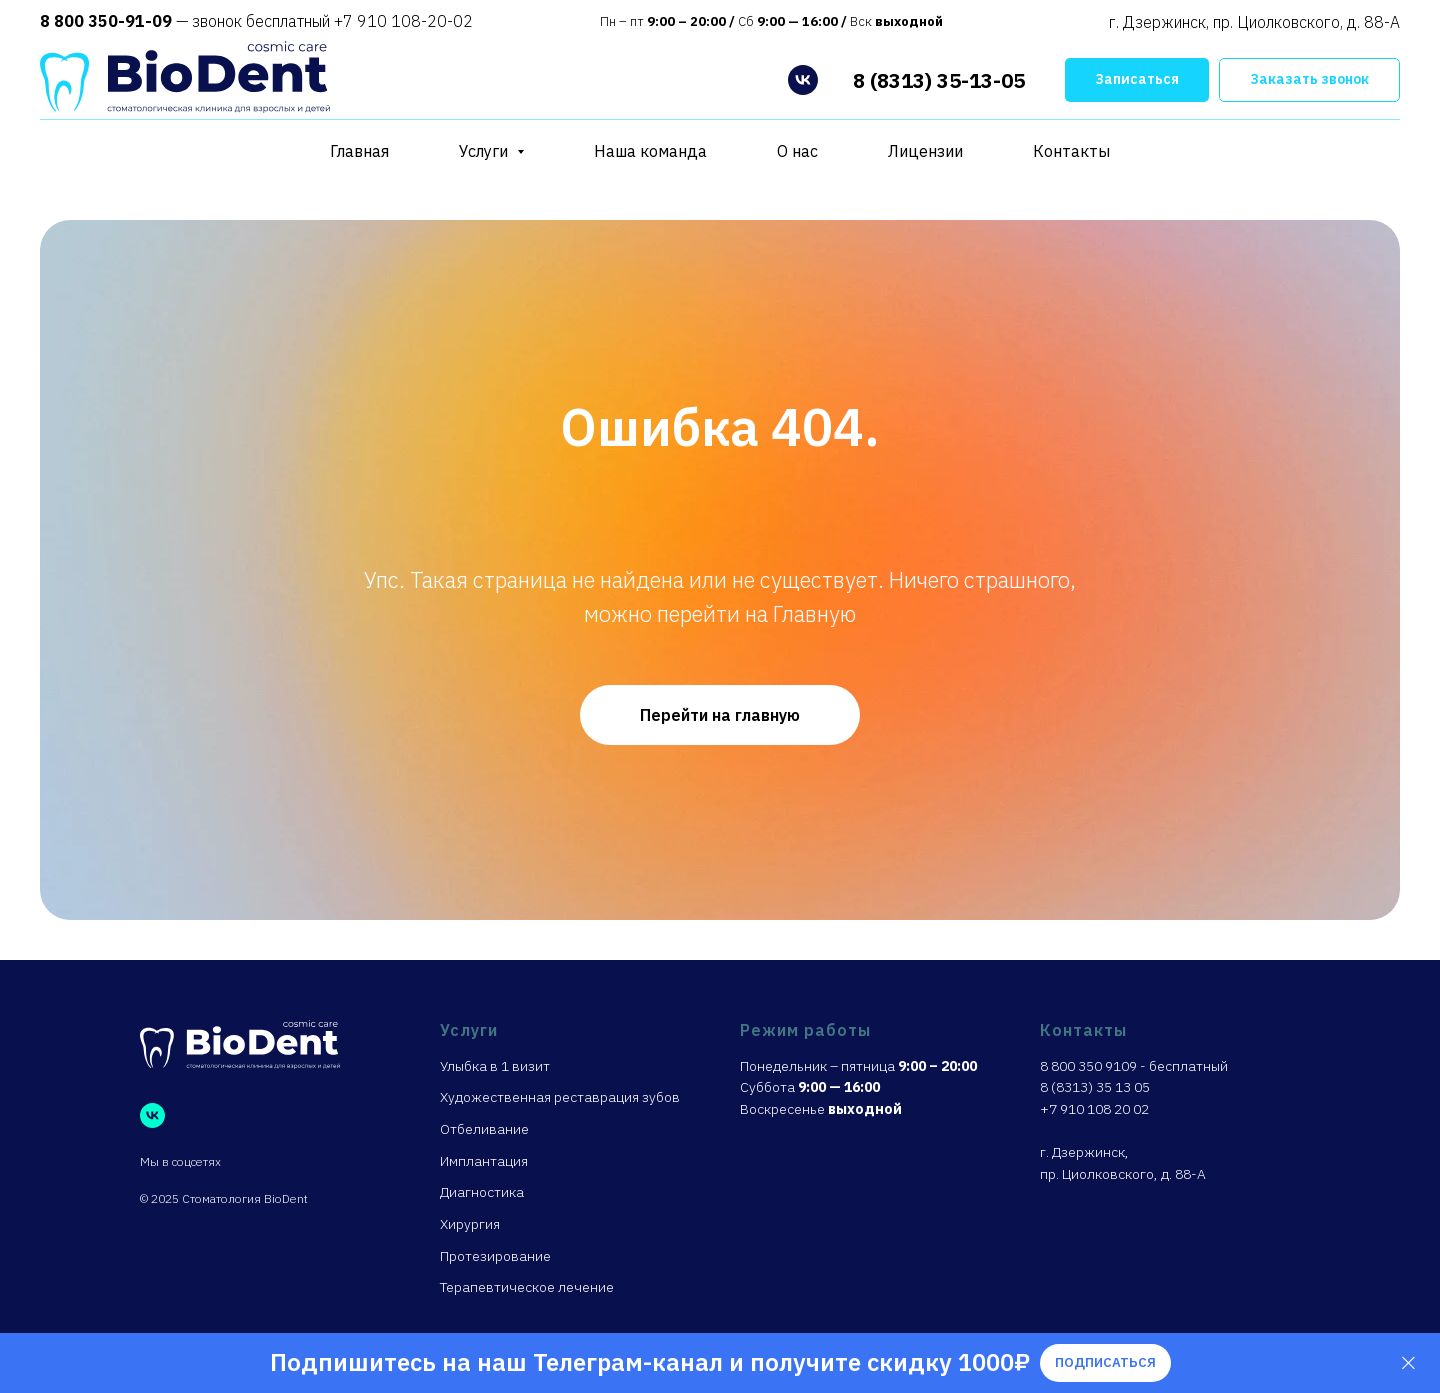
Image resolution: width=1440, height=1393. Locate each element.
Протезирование (495, 1256)
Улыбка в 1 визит (495, 1066)
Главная (359, 151)
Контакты (1071, 151)
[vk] (803, 80)
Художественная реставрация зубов (560, 1097)
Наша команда (650, 151)
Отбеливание (484, 1129)
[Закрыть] (1408, 1363)
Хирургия (470, 1224)
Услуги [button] (485, 151)
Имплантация (484, 1161)
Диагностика (482, 1192)
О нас (797, 151)
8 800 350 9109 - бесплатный (1134, 1066)
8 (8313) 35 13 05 (1095, 1087)
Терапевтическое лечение (527, 1287)
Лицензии (925, 151)
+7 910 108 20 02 (1094, 1109)
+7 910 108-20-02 (401, 21)
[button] (1137, 80)
